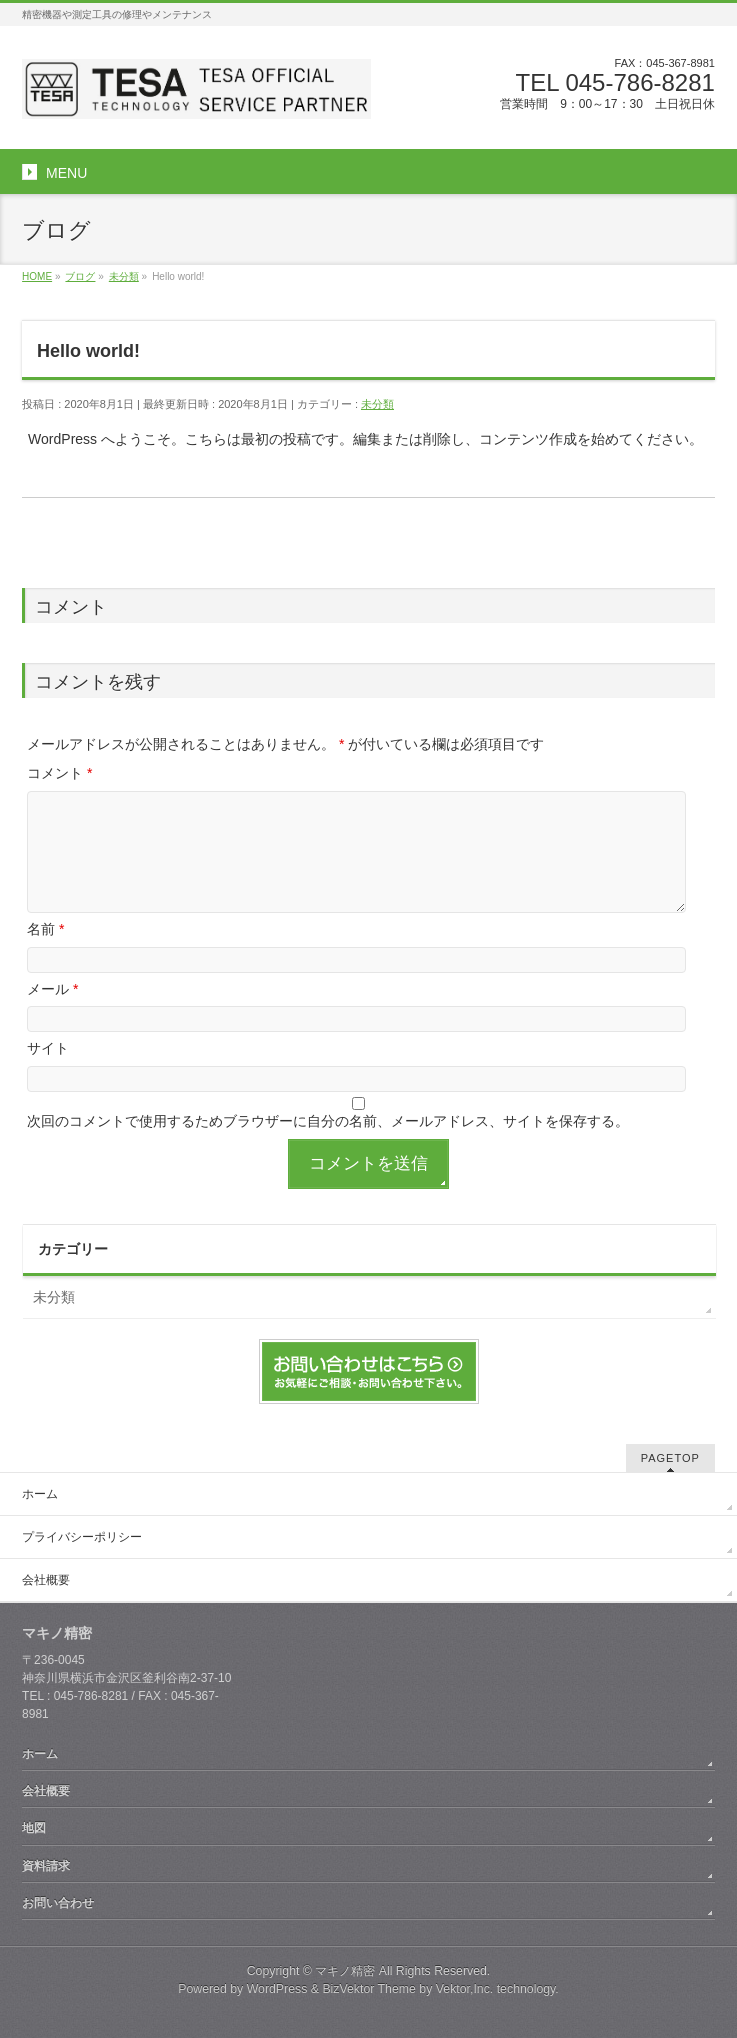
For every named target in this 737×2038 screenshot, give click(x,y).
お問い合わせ (58, 1903)
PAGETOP (670, 1458)
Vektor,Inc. (465, 1989)
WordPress (277, 1989)
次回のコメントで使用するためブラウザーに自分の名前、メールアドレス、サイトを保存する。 (328, 1121)
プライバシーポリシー (82, 1537)
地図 (34, 1828)
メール (52, 989)
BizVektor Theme (369, 1989)
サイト (48, 1048)
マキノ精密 (345, 1971)
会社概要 (46, 1580)
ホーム (40, 1494)
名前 (45, 929)
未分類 (377, 404)
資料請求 (46, 1866)
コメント (59, 773)
